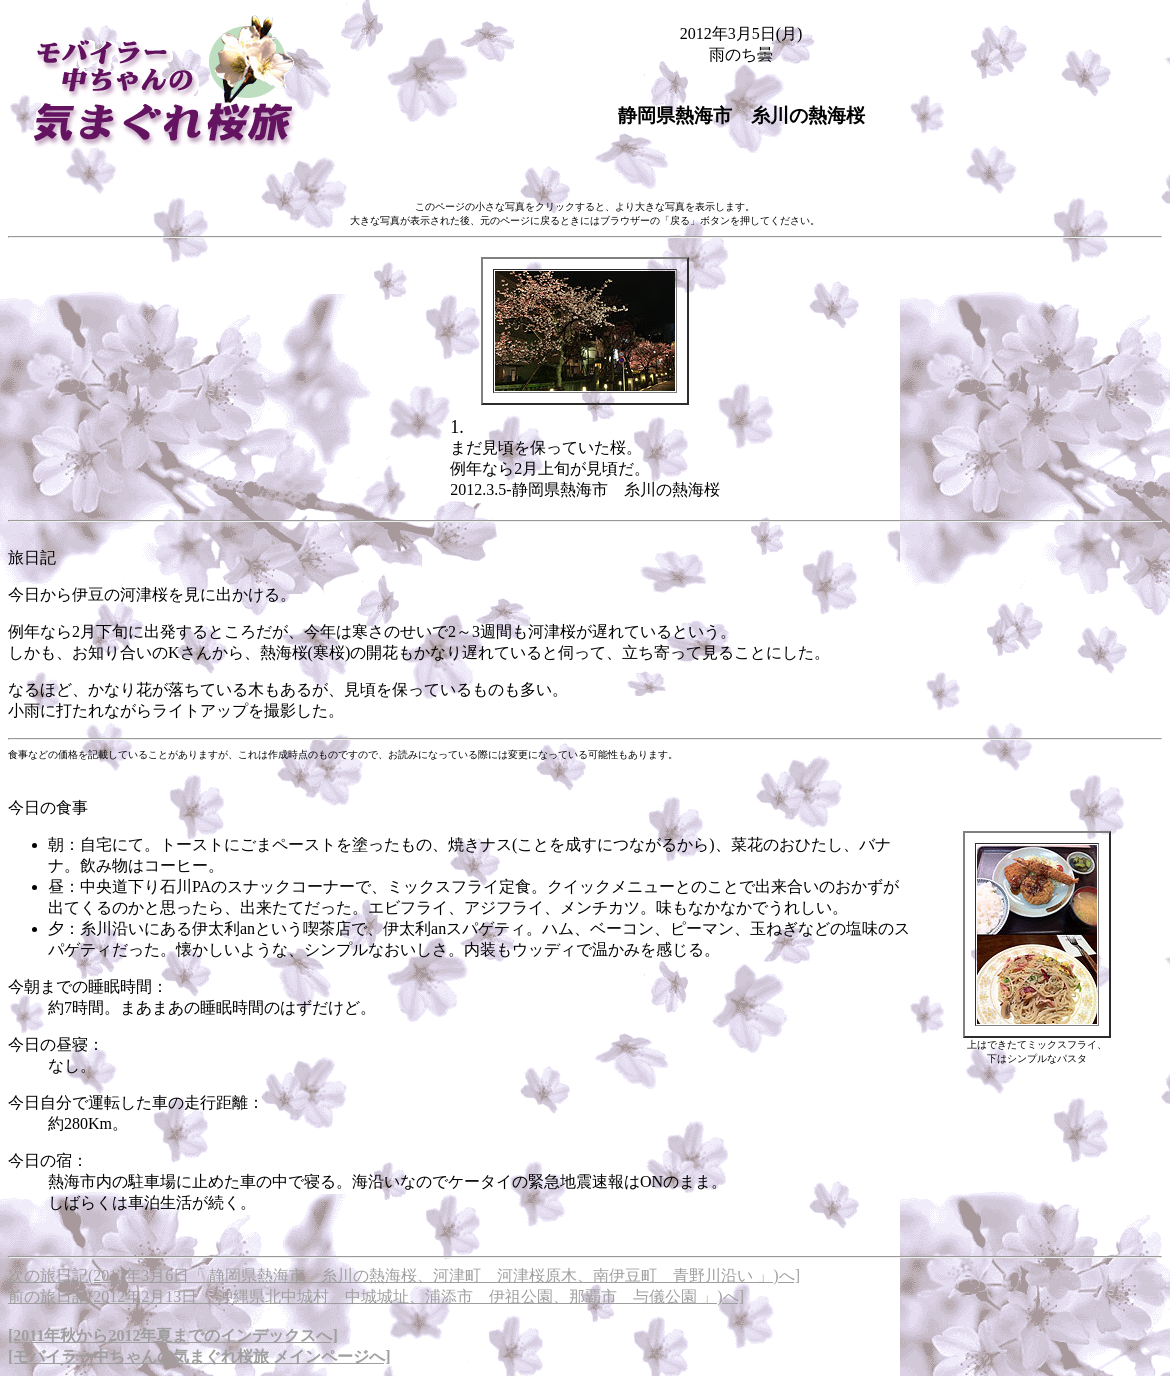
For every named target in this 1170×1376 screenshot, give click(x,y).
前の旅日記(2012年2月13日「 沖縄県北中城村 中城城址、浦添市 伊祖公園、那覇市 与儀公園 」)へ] (376, 1296)
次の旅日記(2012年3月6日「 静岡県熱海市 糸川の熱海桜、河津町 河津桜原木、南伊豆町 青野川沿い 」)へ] (404, 1275)
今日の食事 (48, 807)
